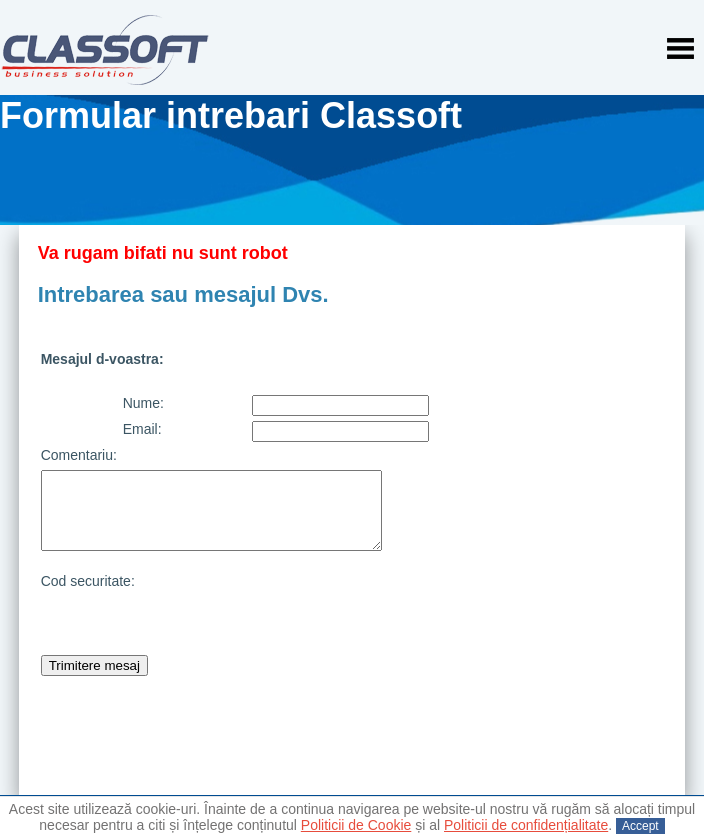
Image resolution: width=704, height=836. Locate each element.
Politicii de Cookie (356, 825)
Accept (640, 826)
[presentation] (404, 612)
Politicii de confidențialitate (526, 825)
